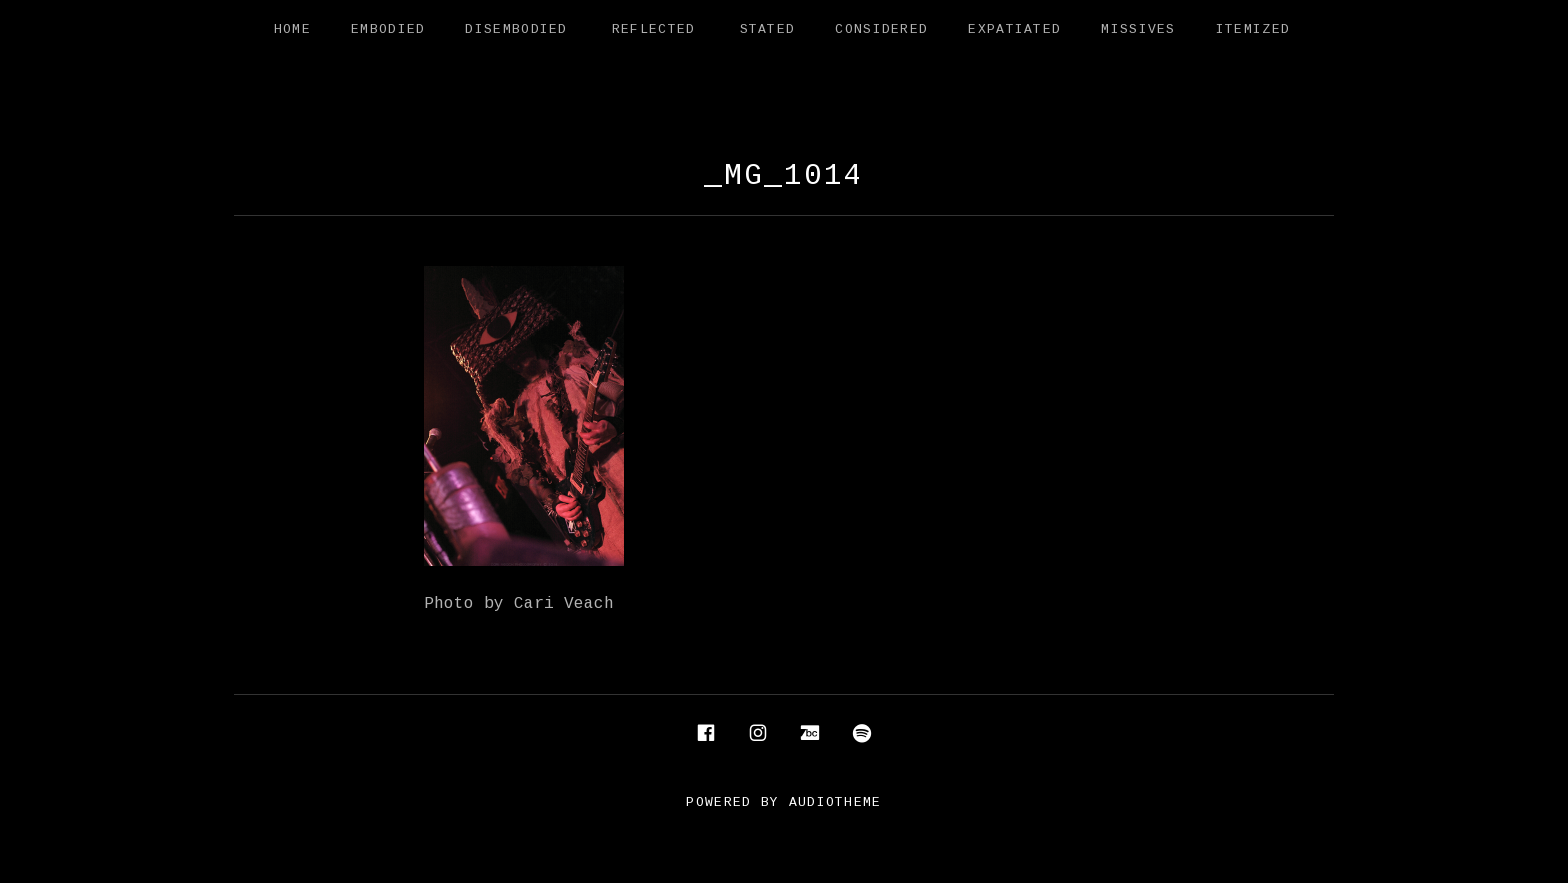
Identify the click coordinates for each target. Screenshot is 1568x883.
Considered (881, 30)
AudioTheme (835, 803)
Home (292, 30)
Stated (768, 30)
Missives (1138, 30)
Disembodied (516, 30)
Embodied (388, 30)
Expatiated (1014, 30)
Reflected (654, 30)
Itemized (1253, 30)
